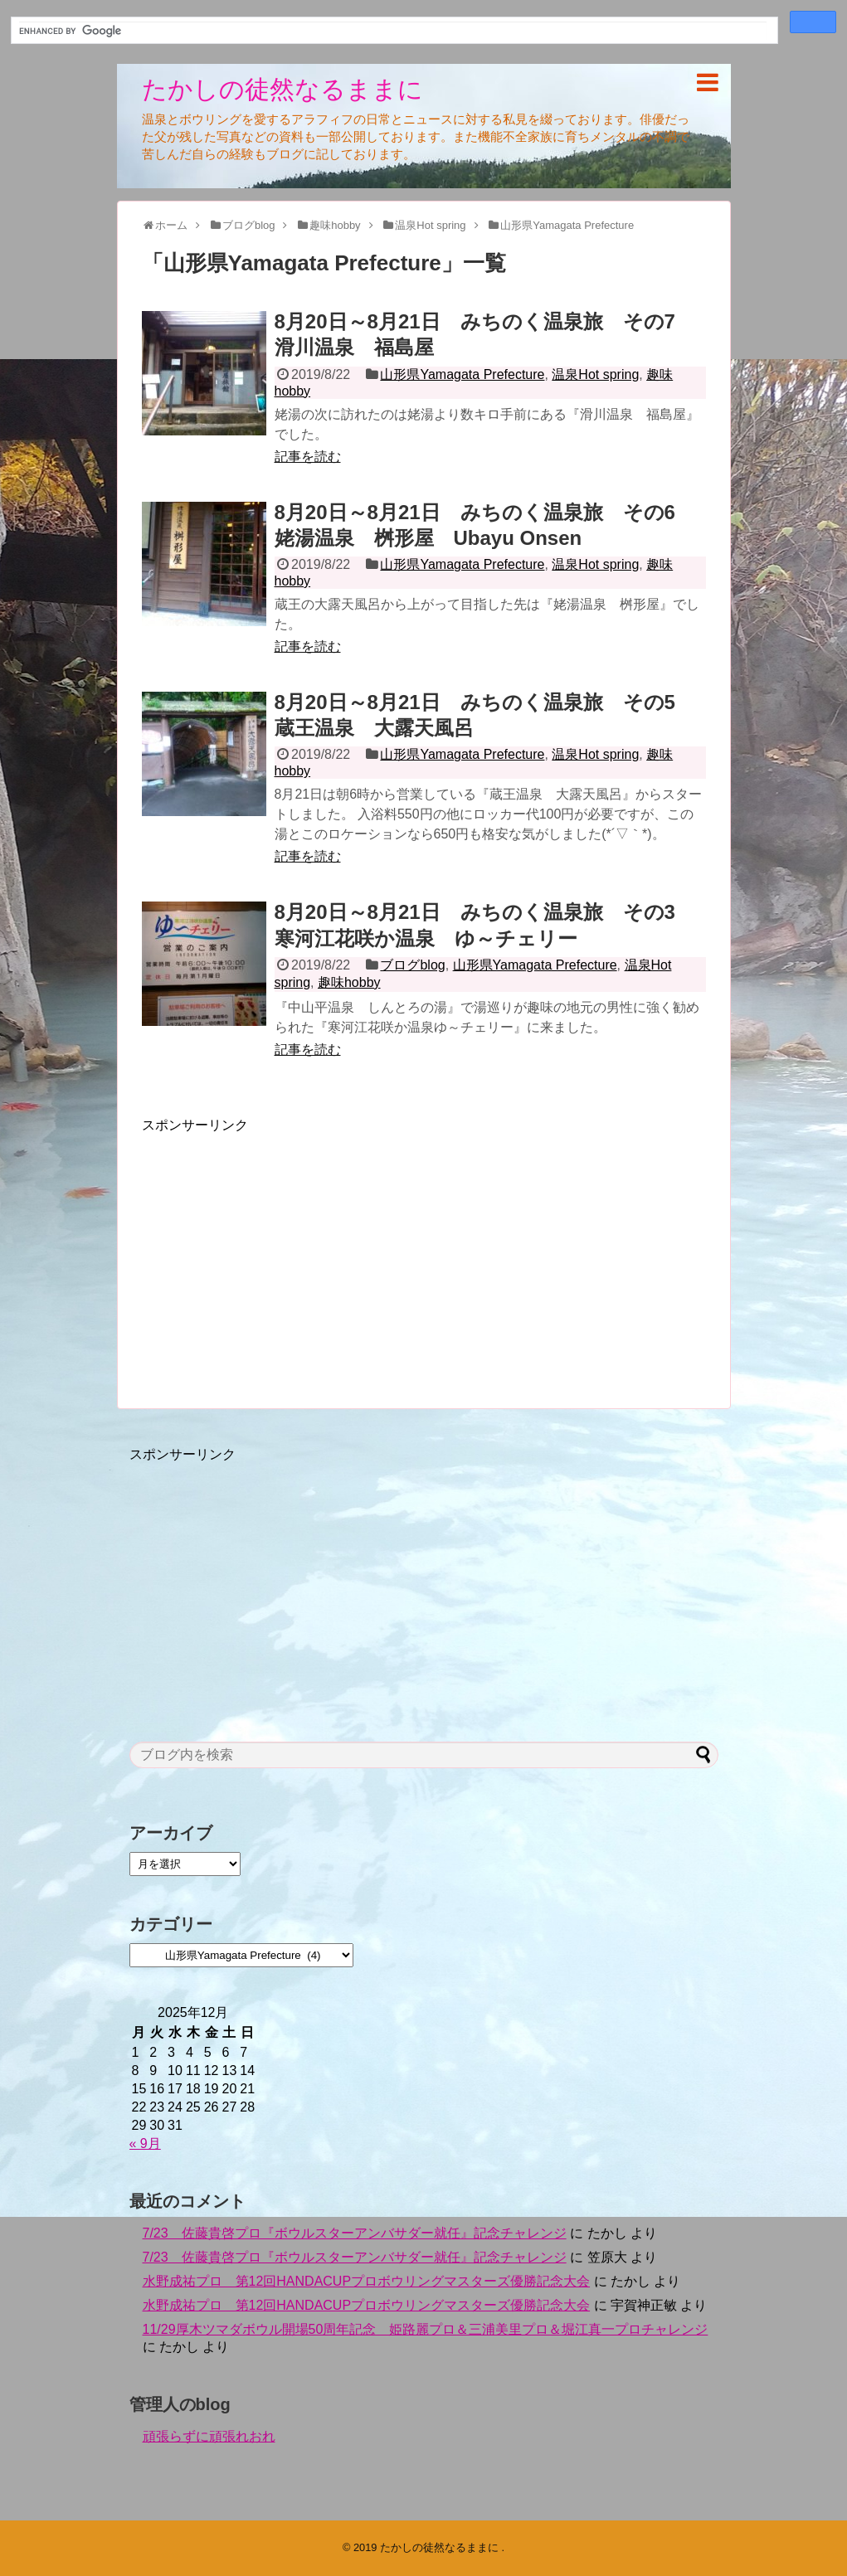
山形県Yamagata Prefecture (462, 374)
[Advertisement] (281, 1251)
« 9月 (145, 2143)
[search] (393, 31)
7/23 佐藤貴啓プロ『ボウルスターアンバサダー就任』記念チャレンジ (355, 2233)
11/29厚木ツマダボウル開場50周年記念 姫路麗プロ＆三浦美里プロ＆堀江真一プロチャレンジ (425, 2329)
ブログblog (412, 965)
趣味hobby (349, 982)
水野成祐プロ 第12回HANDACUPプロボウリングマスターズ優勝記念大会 (367, 2281)
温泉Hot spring (595, 374)
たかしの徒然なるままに (282, 89)
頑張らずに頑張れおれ (209, 2436)
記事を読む (308, 457)
